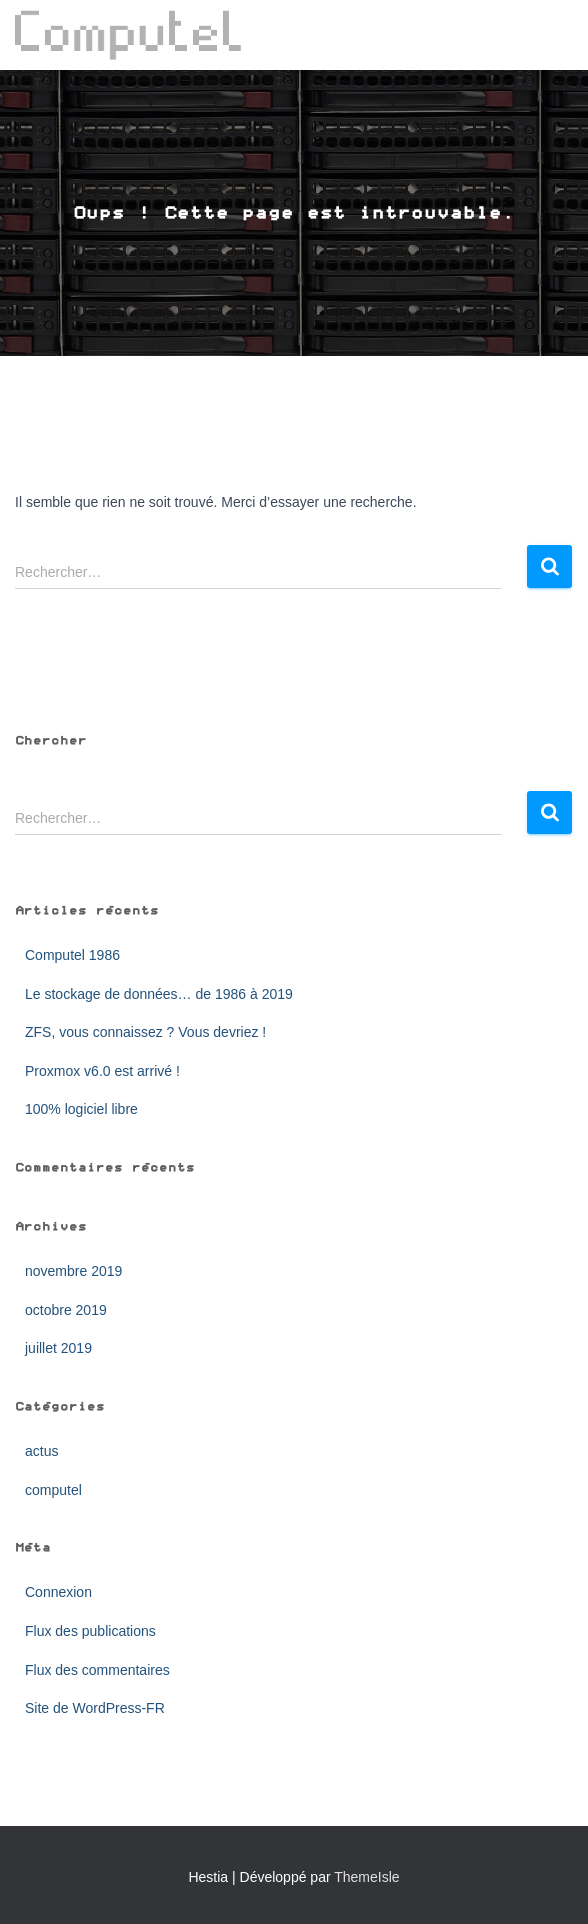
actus (41, 1451)
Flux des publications (90, 1631)
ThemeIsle (366, 1877)
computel (53, 1490)
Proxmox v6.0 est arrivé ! (102, 1071)
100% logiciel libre (81, 1109)
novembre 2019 (73, 1271)
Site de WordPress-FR (95, 1708)
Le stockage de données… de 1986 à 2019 (159, 994)
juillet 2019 (58, 1348)
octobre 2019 (66, 1310)
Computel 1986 (72, 955)
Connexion (58, 1592)
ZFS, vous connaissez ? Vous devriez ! (145, 1032)
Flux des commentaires (97, 1670)
